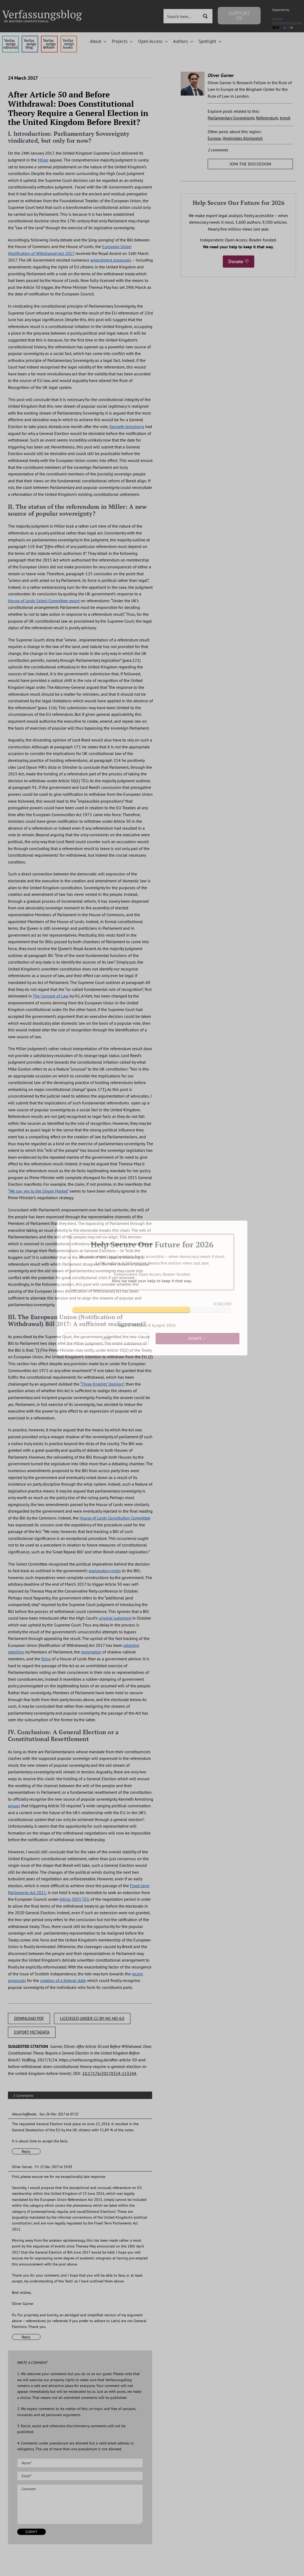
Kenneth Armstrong (127, 426)
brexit (285, 117)
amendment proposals (110, 260)
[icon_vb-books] (69, 38)
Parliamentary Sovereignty (231, 117)
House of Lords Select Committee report (44, 600)
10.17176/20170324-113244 (109, 2073)
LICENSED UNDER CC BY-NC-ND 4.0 (92, 2018)
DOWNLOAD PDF (29, 2018)
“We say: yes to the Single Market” (38, 1191)
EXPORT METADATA (31, 2032)
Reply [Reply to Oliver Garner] (26, 2337)
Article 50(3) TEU (74, 1899)
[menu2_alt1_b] (49, 38)
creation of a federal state (63, 1980)
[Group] (42, 12)
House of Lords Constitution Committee (115, 1518)
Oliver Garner (22, 2166)
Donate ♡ (238, 261)
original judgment (115, 1618)
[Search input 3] (183, 16)
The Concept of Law (51, 996)
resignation (91, 1652)
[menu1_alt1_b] (30, 38)
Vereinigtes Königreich (243, 138)
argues (14, 1805)
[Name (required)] (80, 2462)
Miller (43, 160)
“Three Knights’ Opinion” (102, 1384)
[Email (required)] (80, 2475)
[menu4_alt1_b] (10, 38)
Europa (214, 138)
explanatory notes (105, 1570)
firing (46, 1658)
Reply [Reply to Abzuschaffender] (26, 2151)
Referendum (267, 117)
